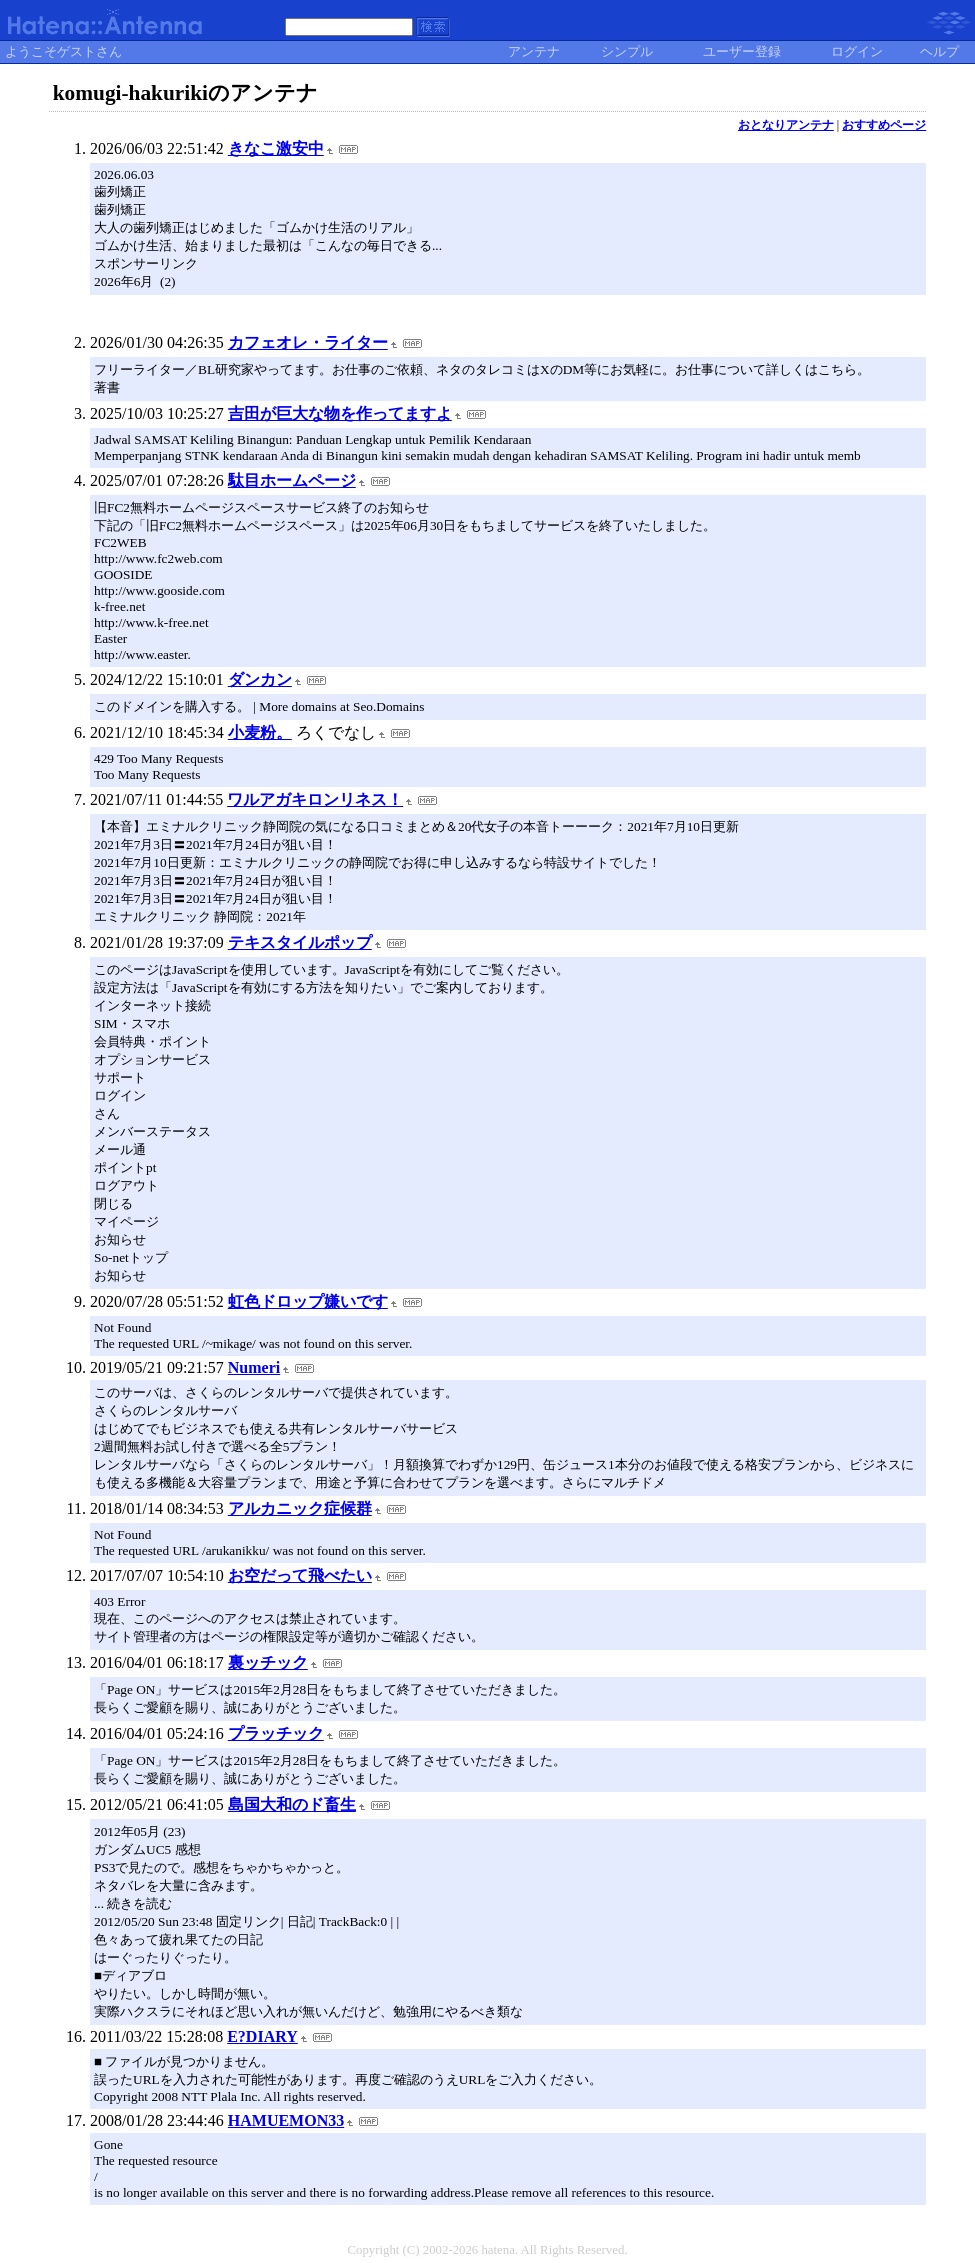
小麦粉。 (260, 732)
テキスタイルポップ (300, 942)
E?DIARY (262, 2036)
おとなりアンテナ (786, 125)
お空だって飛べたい (300, 1575)
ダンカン (260, 679)
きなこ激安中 (276, 148)
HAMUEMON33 (286, 2120)
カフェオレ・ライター (308, 342)
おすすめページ (884, 125)
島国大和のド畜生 (292, 1804)
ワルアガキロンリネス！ (315, 799)
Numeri (254, 1367)
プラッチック (276, 1733)
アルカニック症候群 (300, 1508)
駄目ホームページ (292, 480)
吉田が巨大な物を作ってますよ (340, 413)
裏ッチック (268, 1662)
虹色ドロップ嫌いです (308, 1301)
